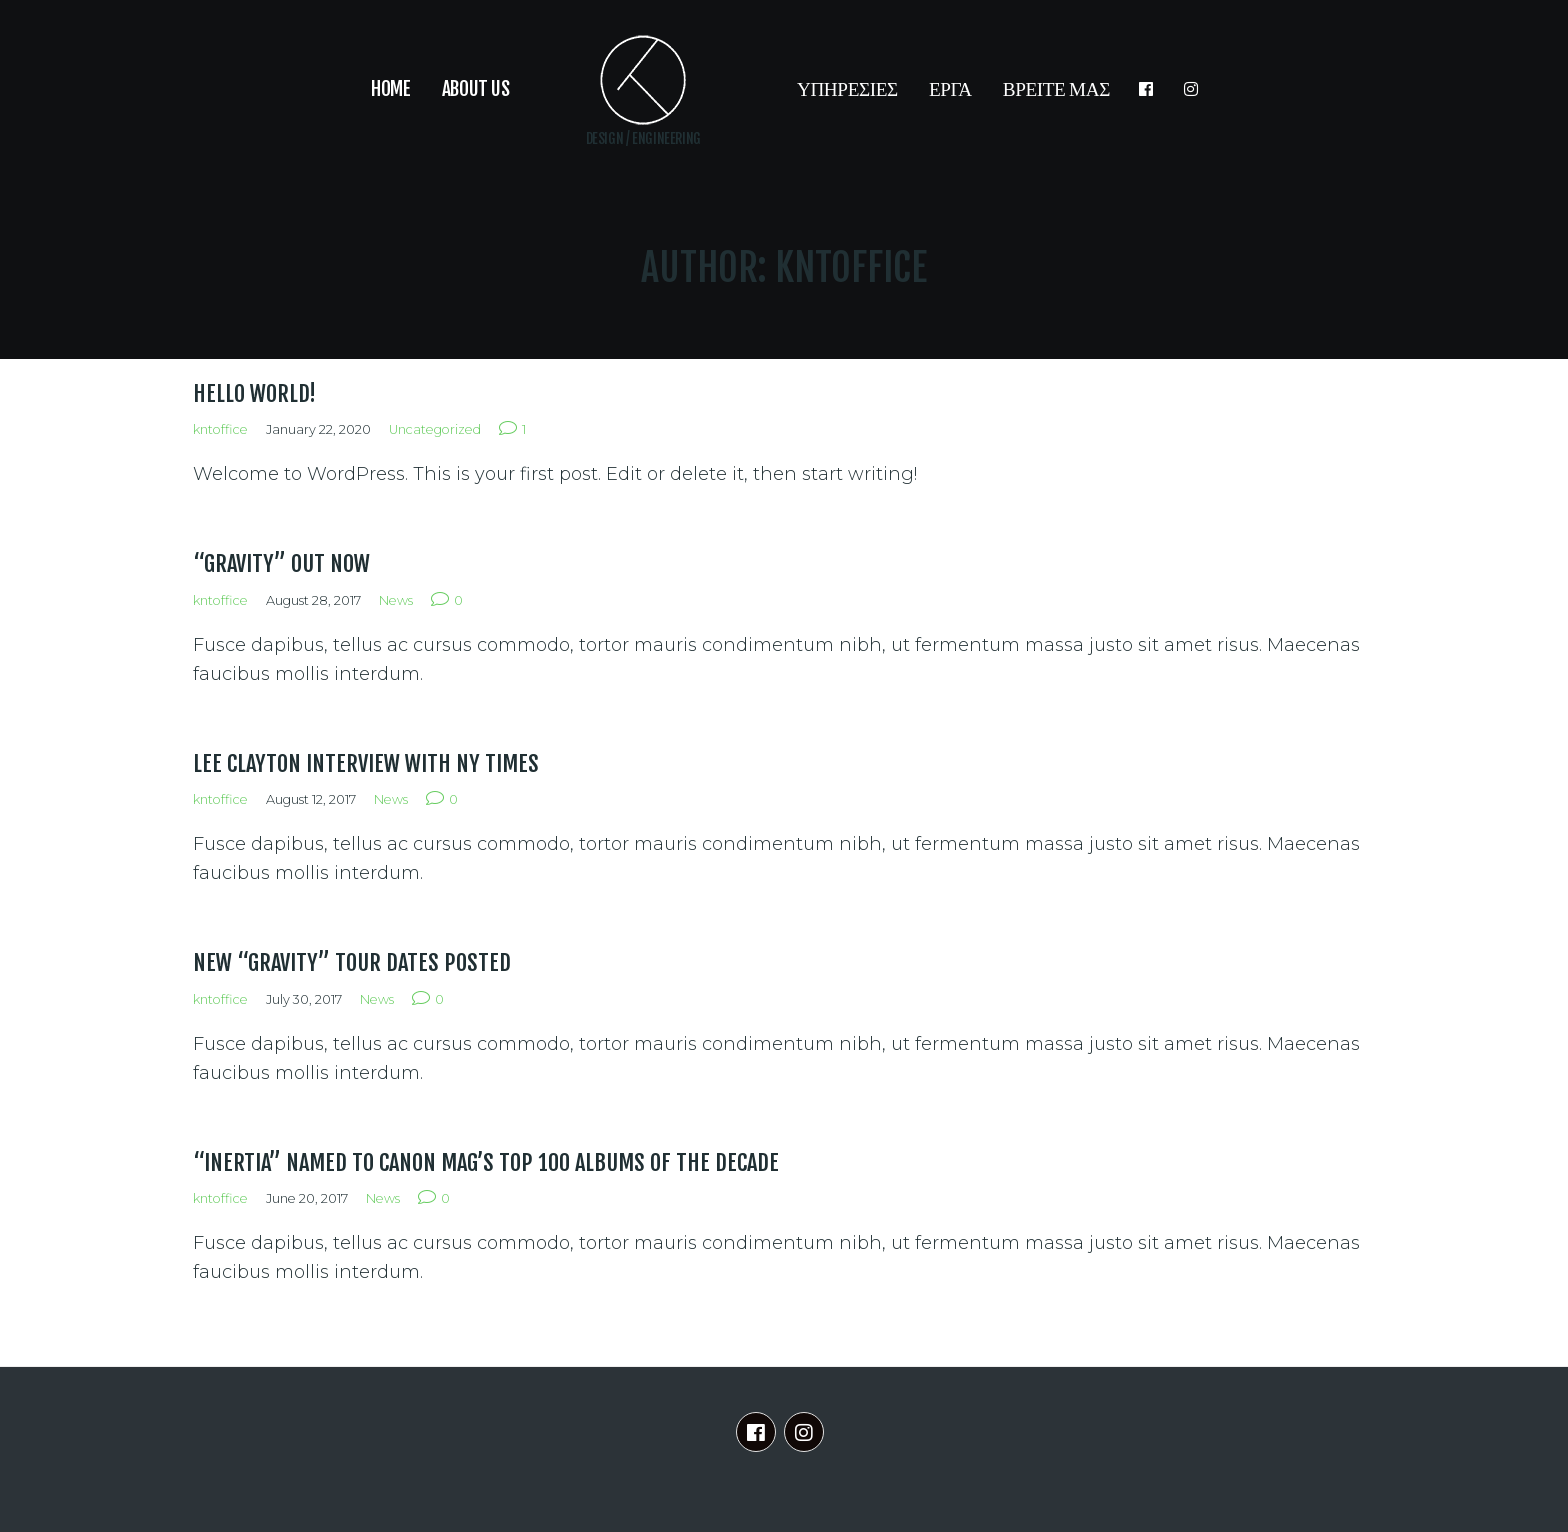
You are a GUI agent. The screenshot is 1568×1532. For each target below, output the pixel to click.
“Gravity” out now (281, 563)
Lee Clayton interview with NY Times (366, 763)
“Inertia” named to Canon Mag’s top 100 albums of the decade (486, 1162)
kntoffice (220, 429)
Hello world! (254, 393)
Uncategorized (435, 429)
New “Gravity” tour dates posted (352, 962)
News (396, 600)
